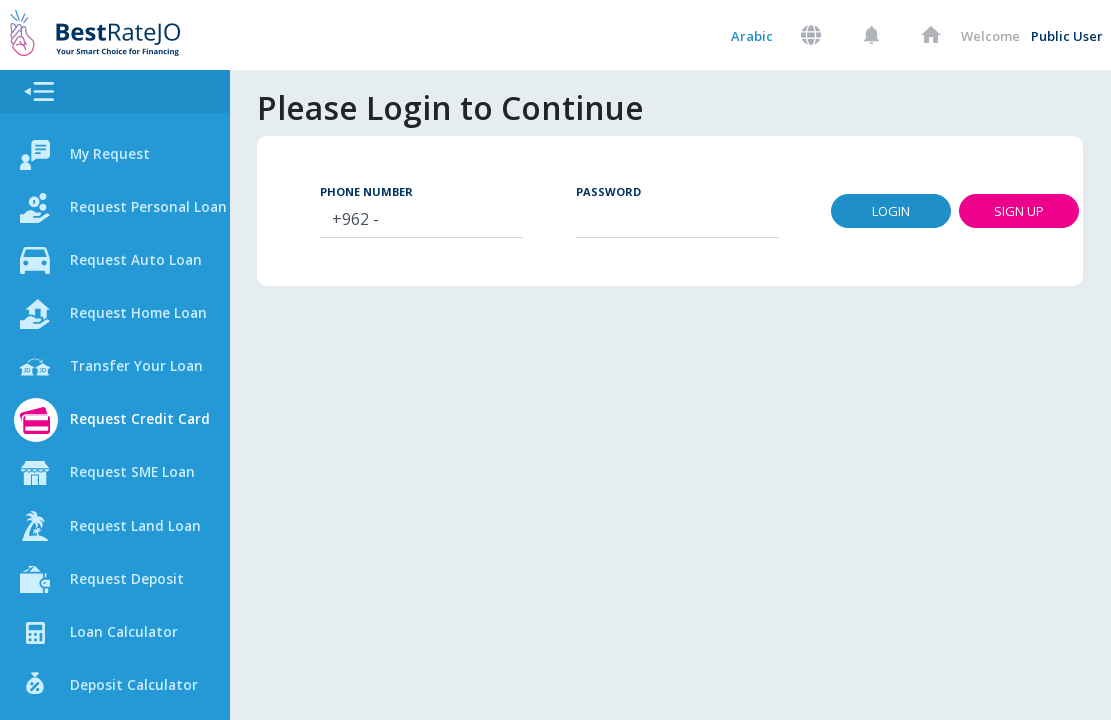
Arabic (752, 36)
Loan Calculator (130, 642)
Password (640, 191)
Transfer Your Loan (145, 372)
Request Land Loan (144, 534)
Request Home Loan (148, 318)
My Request (116, 156)
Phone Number (399, 191)
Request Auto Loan (145, 264)
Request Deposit (135, 588)
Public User (1067, 36)
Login (924, 212)
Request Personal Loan (139, 210)
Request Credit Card (149, 426)
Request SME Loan (141, 480)
